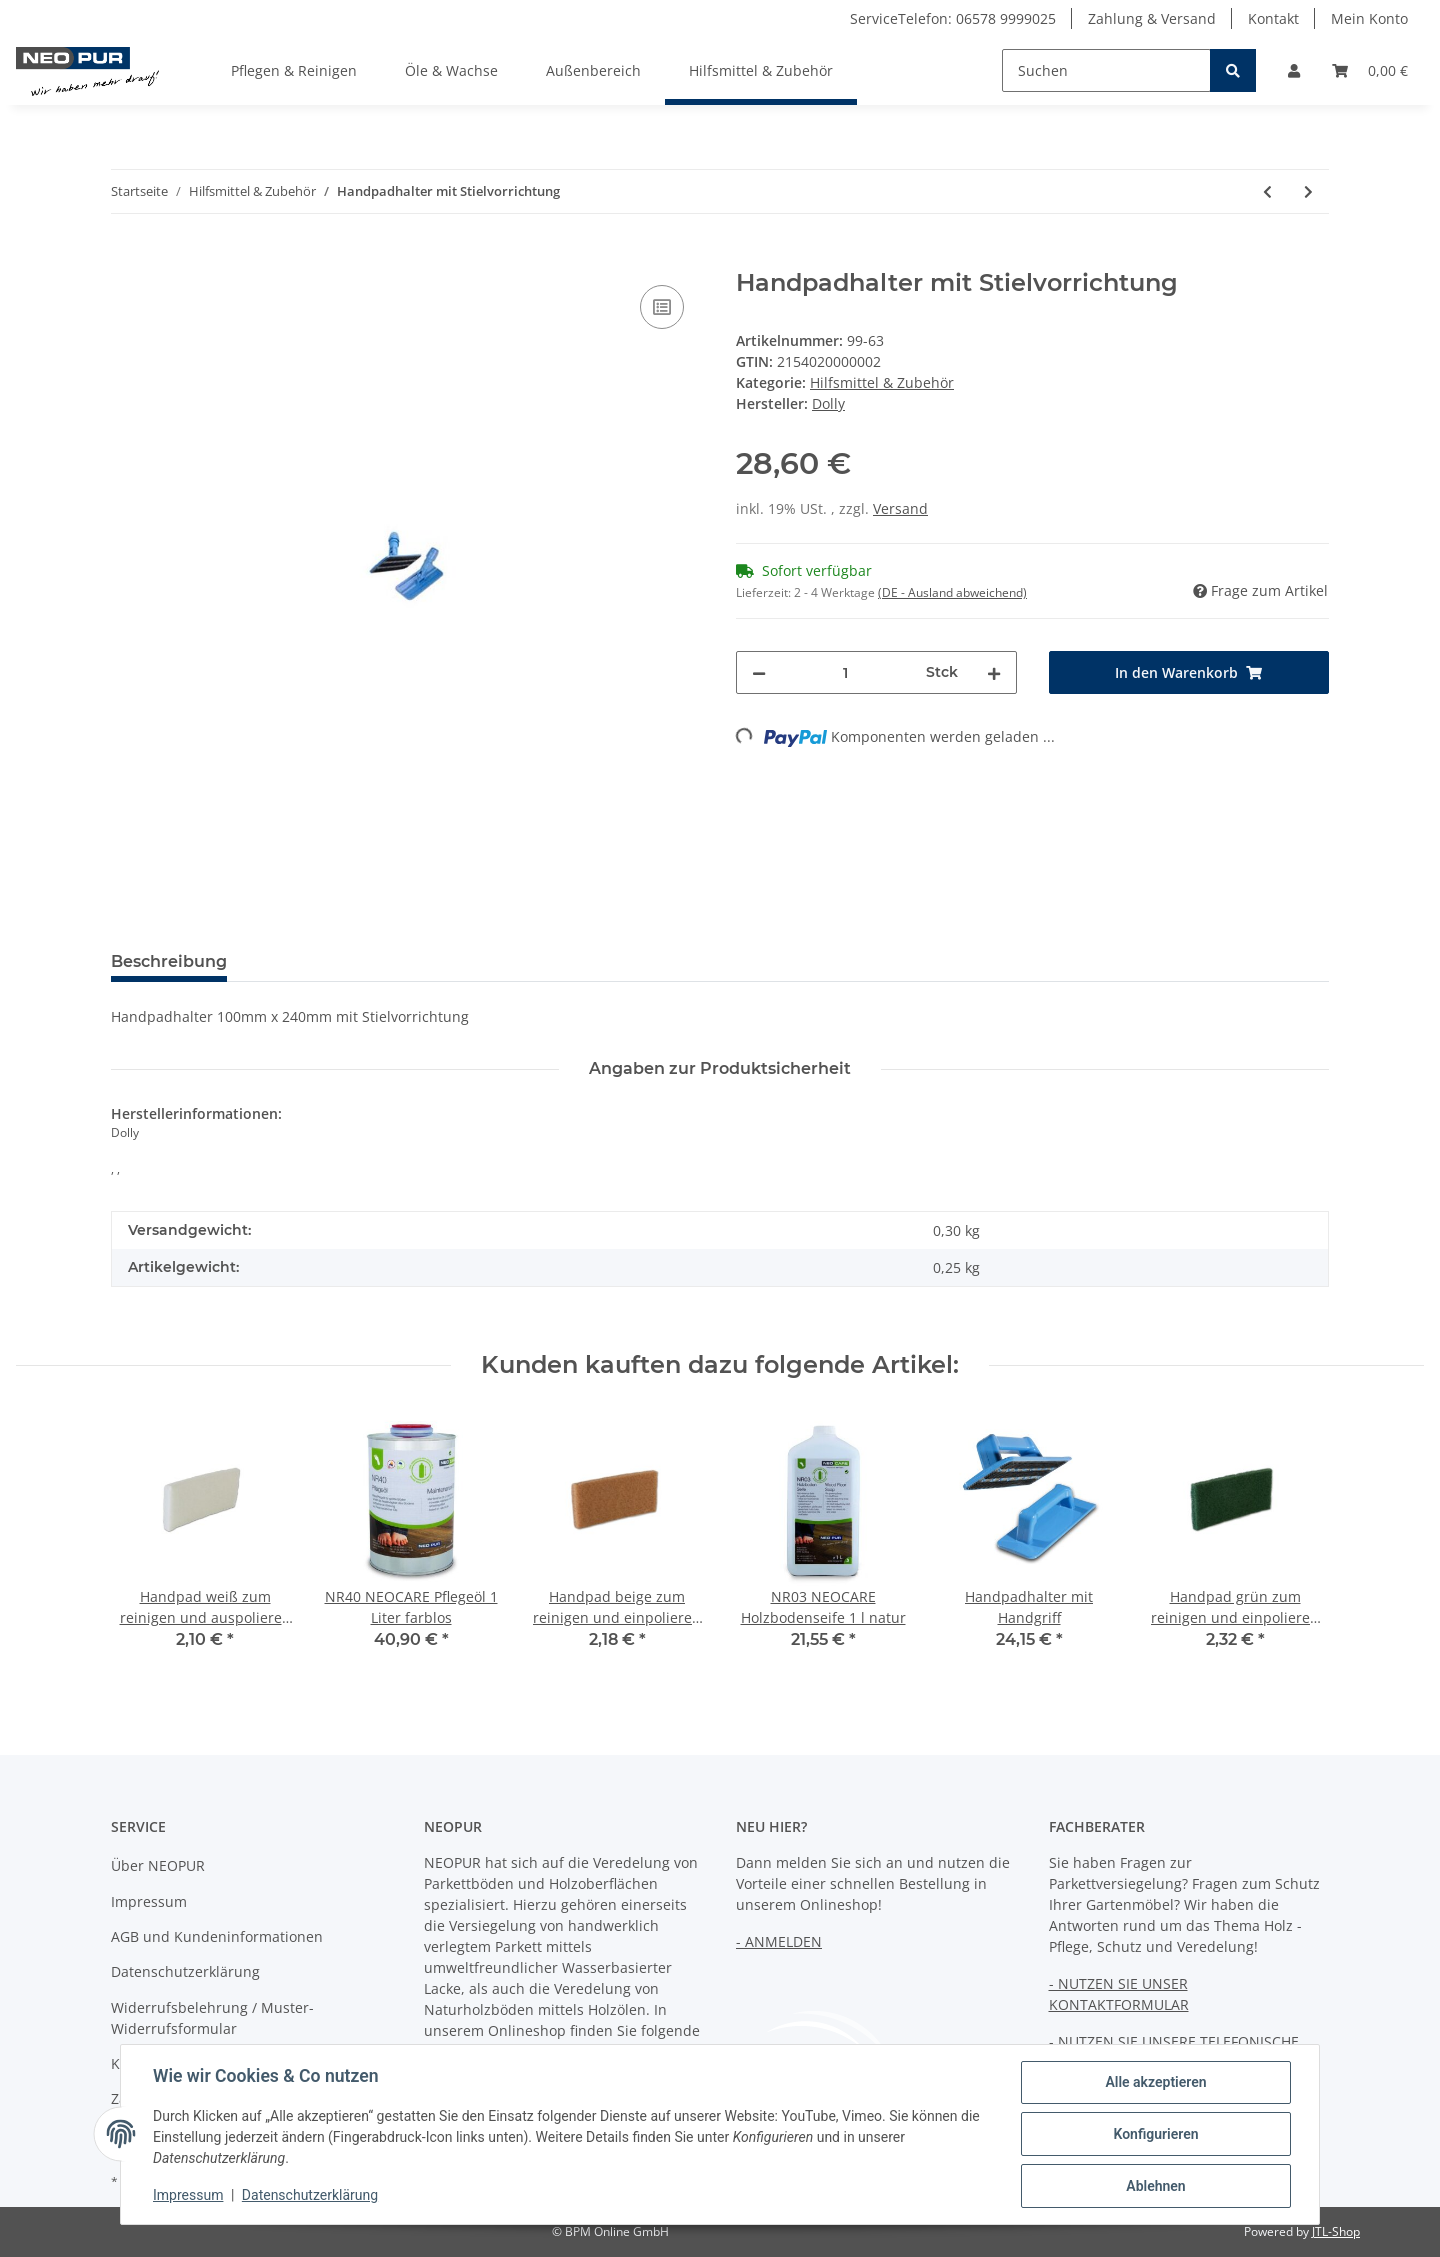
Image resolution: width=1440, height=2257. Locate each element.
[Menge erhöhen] (994, 672)
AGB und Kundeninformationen (217, 1936)
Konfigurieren (1155, 2134)
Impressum (149, 1901)
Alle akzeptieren (1155, 2082)
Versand (900, 508)
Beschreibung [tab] (169, 961)
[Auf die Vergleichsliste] (662, 307)
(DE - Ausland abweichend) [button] (952, 592)
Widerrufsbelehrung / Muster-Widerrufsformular (212, 2018)
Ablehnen (1155, 2186)
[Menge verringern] (759, 672)
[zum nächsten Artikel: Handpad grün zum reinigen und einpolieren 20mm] (1308, 191)
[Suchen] (1106, 70)
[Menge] (846, 672)
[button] (1294, 70)
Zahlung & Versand (1152, 18)
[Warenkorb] (1370, 70)
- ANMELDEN (779, 1941)
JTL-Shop (1336, 2231)
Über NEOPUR (158, 1865)
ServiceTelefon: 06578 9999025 (953, 18)
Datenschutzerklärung (185, 1971)
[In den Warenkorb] (127, 258)
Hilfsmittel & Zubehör (882, 382)
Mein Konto (1369, 18)
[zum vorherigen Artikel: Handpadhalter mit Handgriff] (1267, 191)
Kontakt (1273, 18)
